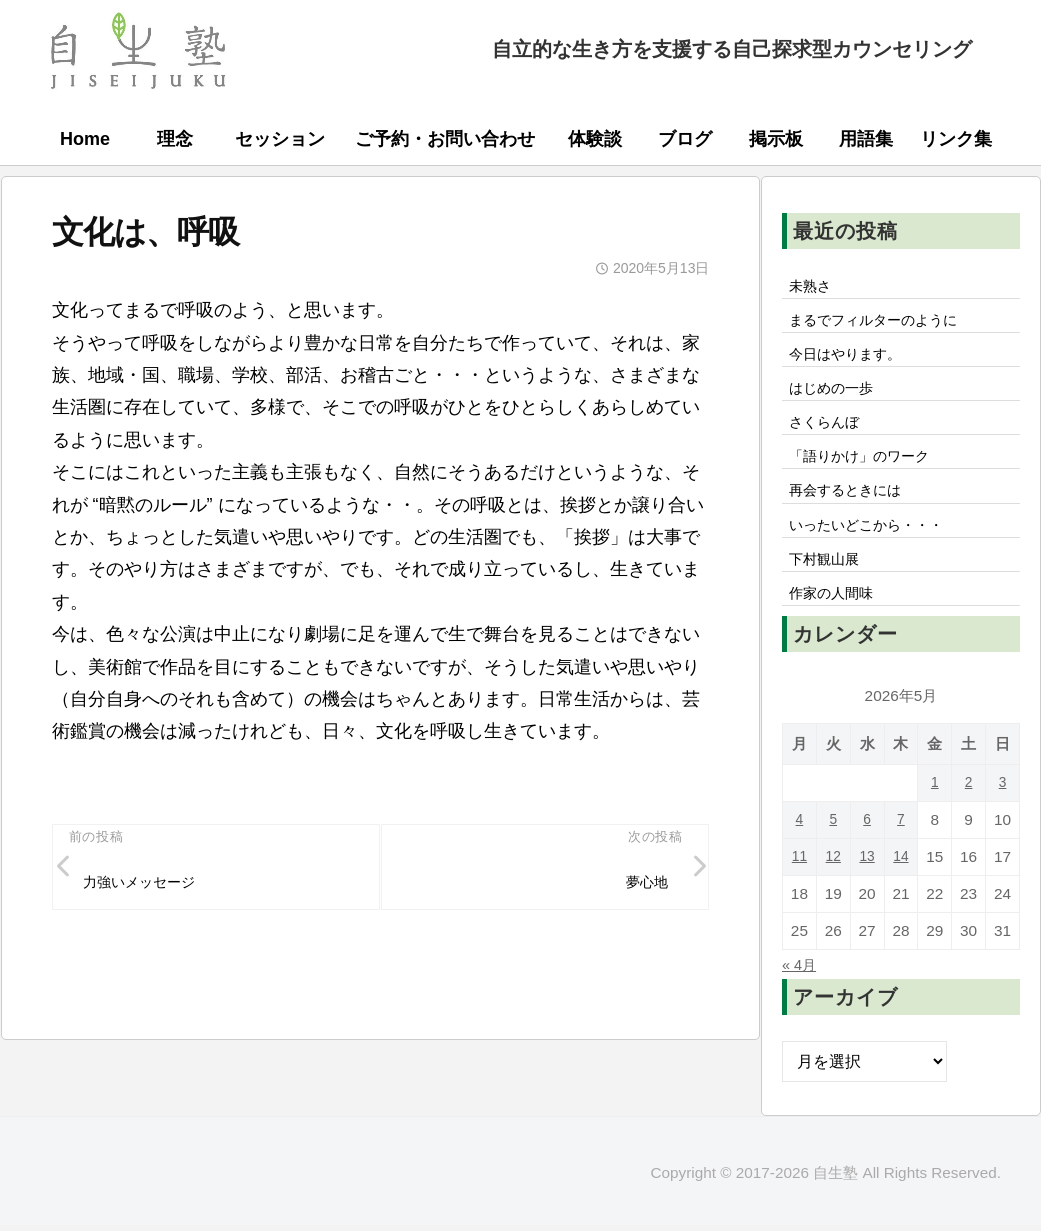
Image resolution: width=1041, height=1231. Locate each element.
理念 (175, 139)
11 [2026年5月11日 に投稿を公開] (799, 883)
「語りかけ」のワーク (870, 471)
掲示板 (776, 139)
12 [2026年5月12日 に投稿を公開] (833, 883)
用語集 (866, 139)
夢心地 (642, 885)
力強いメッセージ (149, 885)
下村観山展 (830, 582)
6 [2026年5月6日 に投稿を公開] (867, 846)
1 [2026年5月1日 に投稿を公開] (935, 809)
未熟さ (814, 287)
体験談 (595, 139)
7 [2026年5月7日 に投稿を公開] (901, 846)
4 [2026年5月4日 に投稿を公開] (799, 846)
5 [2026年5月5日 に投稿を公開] (833, 846)
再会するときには (854, 508)
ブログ (685, 139)
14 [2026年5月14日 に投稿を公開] (900, 883)
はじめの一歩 (838, 397)
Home (85, 139)
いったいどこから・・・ (878, 545)
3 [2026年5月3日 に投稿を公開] (1002, 809)
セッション (280, 139)
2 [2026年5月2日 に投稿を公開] (968, 809)
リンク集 (956, 139)
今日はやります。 (854, 360)
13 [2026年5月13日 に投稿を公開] (867, 883)
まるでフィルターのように (886, 324)
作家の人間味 (838, 619)
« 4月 (801, 991)
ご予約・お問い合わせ (445, 139)
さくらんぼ (830, 434)
